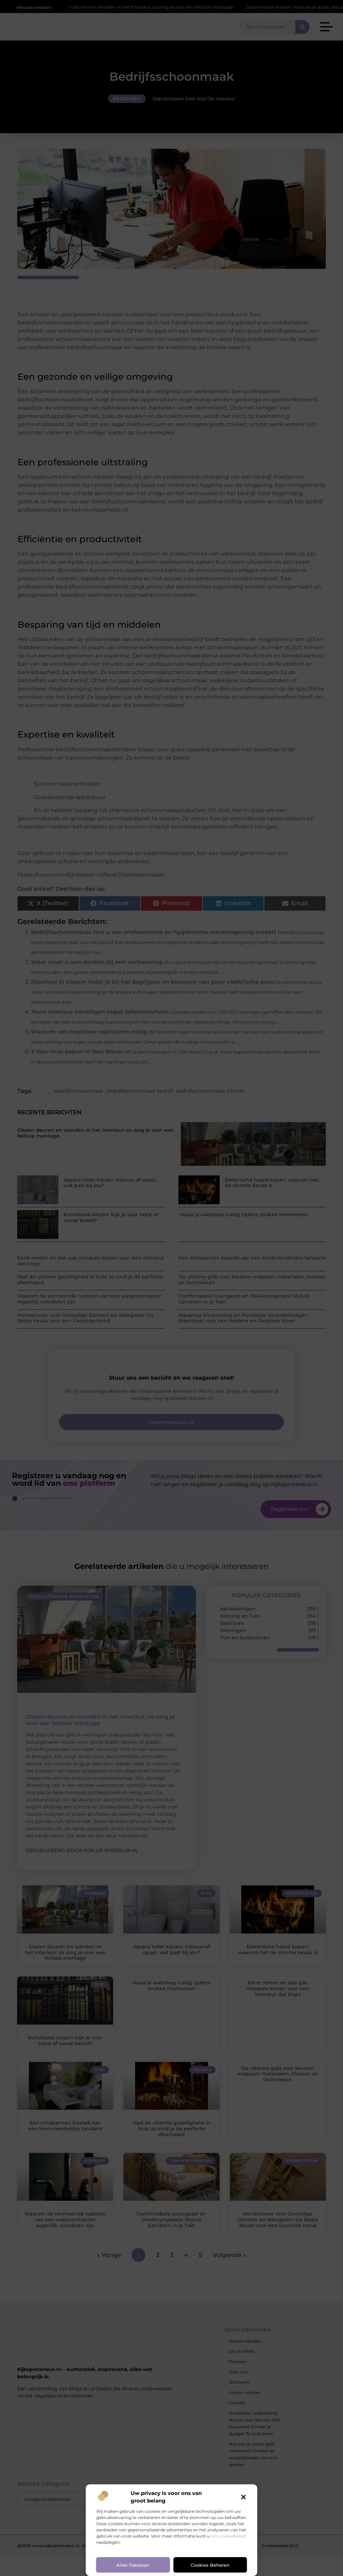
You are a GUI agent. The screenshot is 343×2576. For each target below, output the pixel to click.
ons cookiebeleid (228, 2536)
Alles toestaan (133, 2565)
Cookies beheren (210, 2565)
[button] (243, 2497)
